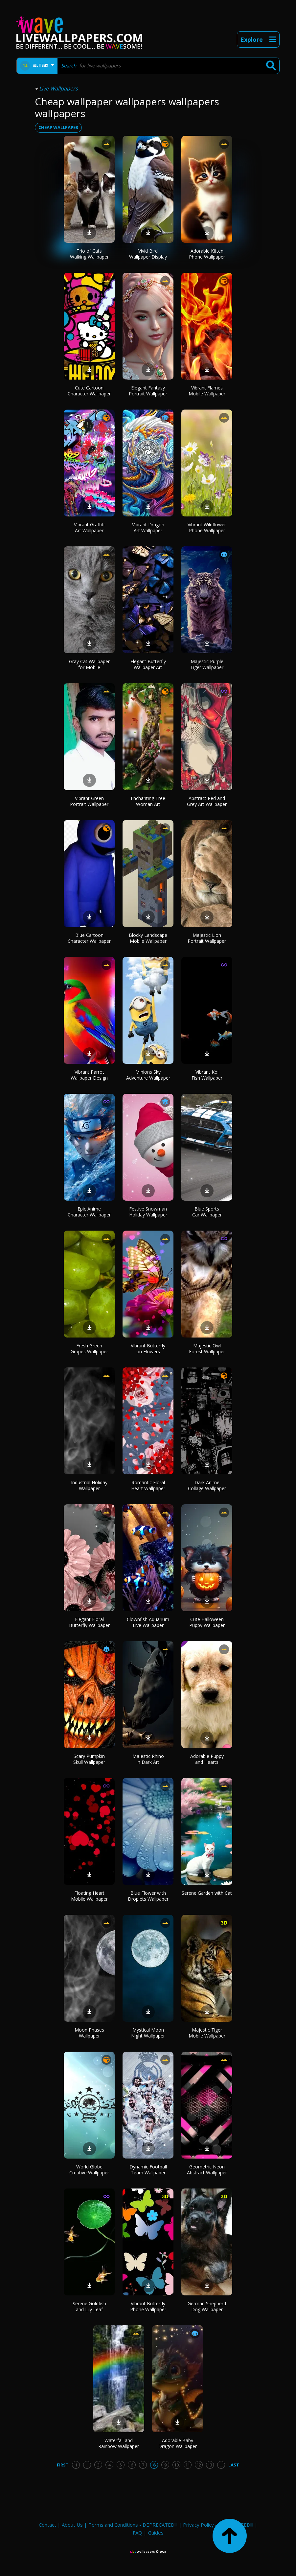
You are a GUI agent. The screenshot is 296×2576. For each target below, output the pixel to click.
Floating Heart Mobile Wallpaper (89, 1896)
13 (210, 2465)
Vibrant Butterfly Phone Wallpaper (148, 2306)
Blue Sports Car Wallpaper (207, 1212)
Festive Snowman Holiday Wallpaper (148, 1212)
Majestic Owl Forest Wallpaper (207, 1348)
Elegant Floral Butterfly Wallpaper (89, 1622)
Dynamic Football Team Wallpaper (148, 2169)
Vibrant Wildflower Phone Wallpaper (207, 527)
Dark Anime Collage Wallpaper (207, 1485)
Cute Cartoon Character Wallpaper (89, 391)
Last (233, 2465)
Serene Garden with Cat (207, 1893)
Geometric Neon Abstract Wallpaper (207, 2169)
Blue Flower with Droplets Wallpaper (148, 1896)
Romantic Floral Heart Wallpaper (148, 1485)
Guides (156, 2532)
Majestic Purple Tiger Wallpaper (206, 664)
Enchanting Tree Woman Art (148, 801)
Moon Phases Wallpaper (89, 2033)
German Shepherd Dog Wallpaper (207, 2306)
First (63, 2465)
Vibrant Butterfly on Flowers (148, 1348)
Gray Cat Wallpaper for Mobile (89, 664)
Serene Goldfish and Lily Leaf (89, 2306)
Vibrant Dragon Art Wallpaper (148, 527)
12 (198, 2465)
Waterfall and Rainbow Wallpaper (118, 2443)
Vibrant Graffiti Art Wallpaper (89, 527)
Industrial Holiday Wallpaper (89, 1485)
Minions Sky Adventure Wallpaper (148, 1075)
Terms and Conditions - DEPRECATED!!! (132, 2524)
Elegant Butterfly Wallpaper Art (148, 664)
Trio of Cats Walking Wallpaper (89, 254)
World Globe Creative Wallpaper (89, 2169)
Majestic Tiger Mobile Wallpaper (207, 2033)
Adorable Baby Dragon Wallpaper (177, 2443)
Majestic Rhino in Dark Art (148, 1759)
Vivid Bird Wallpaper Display (148, 254)
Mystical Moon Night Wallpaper (148, 2033)
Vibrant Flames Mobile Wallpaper (207, 391)
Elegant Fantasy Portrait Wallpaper (148, 391)
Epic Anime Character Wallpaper (89, 1212)
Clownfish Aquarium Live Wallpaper (148, 1622)
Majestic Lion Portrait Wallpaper (207, 938)
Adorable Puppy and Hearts (207, 1759)
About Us (72, 2524)
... (87, 2465)
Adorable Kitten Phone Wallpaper (207, 254)
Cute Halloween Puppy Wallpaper (207, 1622)
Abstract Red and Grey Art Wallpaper (207, 801)
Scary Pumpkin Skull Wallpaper (89, 1759)
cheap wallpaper (58, 127)
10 (176, 2465)
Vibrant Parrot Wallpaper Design (89, 1075)
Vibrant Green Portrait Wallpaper (89, 801)
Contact (47, 2524)
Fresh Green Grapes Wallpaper (89, 1348)
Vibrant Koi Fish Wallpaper (207, 1075)
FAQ (137, 2532)
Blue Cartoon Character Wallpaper (89, 938)
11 (187, 2465)
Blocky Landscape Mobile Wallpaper (148, 938)
